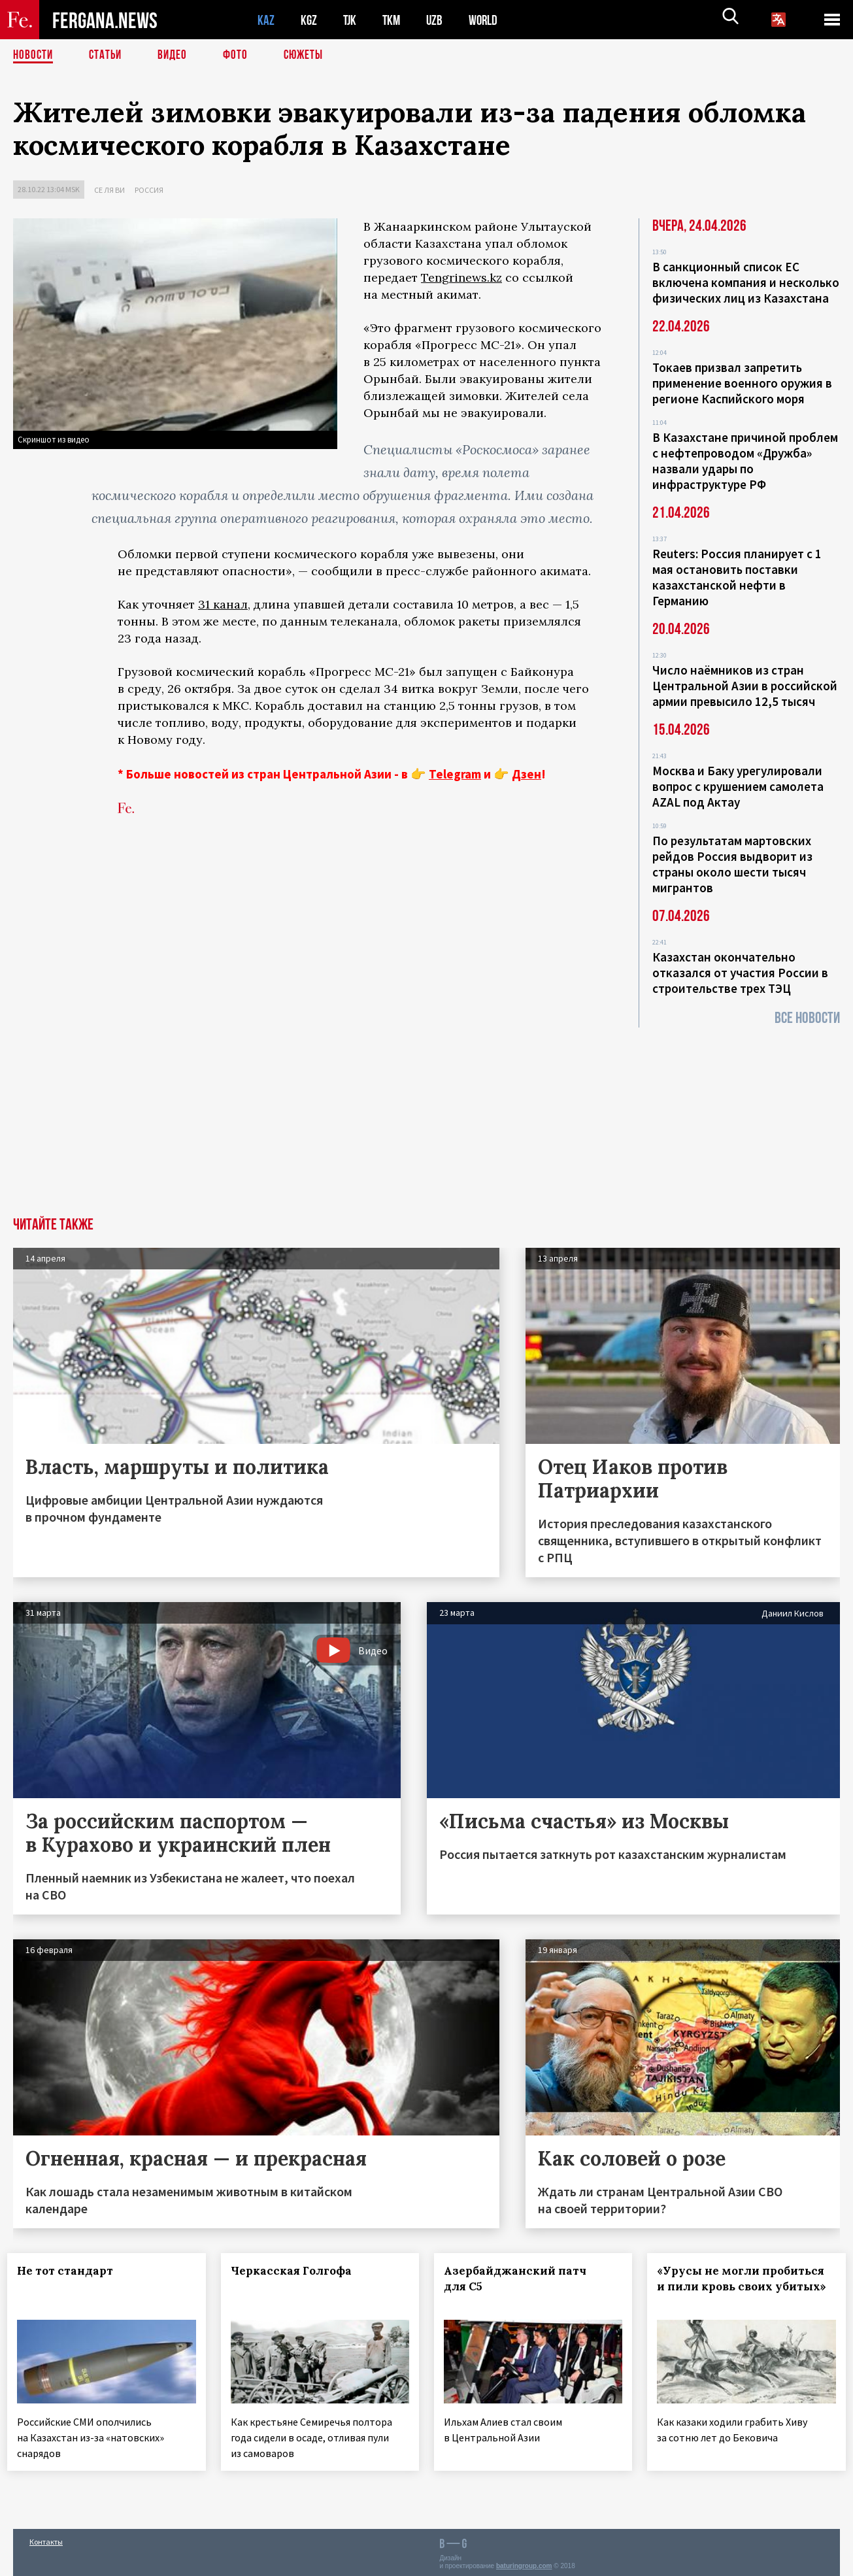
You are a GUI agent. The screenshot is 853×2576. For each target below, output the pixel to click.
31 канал (223, 604)
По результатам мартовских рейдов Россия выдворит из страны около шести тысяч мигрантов (732, 864)
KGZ (309, 20)
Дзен (526, 774)
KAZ (266, 20)
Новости (34, 55)
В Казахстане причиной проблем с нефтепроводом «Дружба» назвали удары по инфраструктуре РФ (745, 460)
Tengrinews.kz (461, 277)
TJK (351, 20)
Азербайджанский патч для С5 (521, 2279)
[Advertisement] (427, 1119)
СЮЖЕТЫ (310, 55)
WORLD (488, 20)
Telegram (455, 774)
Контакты (46, 2538)
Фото (241, 55)
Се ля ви (109, 190)
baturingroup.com (524, 2562)
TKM (393, 20)
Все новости (807, 1018)
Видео (176, 55)
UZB (437, 20)
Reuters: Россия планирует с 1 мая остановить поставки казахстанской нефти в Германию (737, 577)
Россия (149, 190)
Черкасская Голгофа (296, 2271)
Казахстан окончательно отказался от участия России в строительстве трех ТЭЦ (740, 972)
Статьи (108, 55)
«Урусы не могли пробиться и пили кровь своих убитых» (746, 2286)
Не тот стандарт (71, 2271)
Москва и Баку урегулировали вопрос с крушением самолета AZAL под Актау (738, 786)
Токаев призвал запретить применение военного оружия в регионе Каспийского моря (742, 383)
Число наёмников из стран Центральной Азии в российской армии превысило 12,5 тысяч (744, 685)
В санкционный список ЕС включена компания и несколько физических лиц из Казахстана (745, 282)
